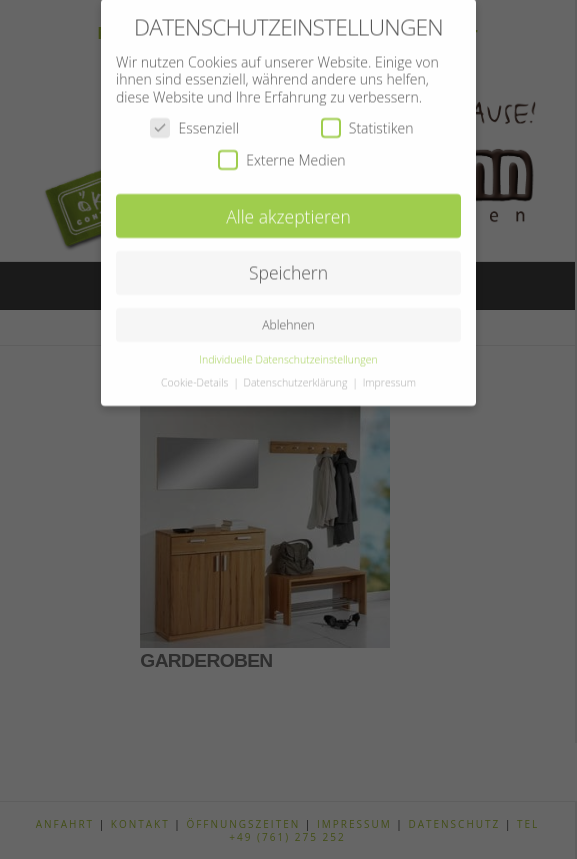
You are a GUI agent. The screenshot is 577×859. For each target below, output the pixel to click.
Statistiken (367, 118)
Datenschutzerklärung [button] (297, 373)
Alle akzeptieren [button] (288, 207)
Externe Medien (281, 150)
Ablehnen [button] (288, 315)
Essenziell (194, 118)
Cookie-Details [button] (196, 373)
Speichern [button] (288, 264)
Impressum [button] (389, 373)
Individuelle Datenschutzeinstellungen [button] (288, 350)
